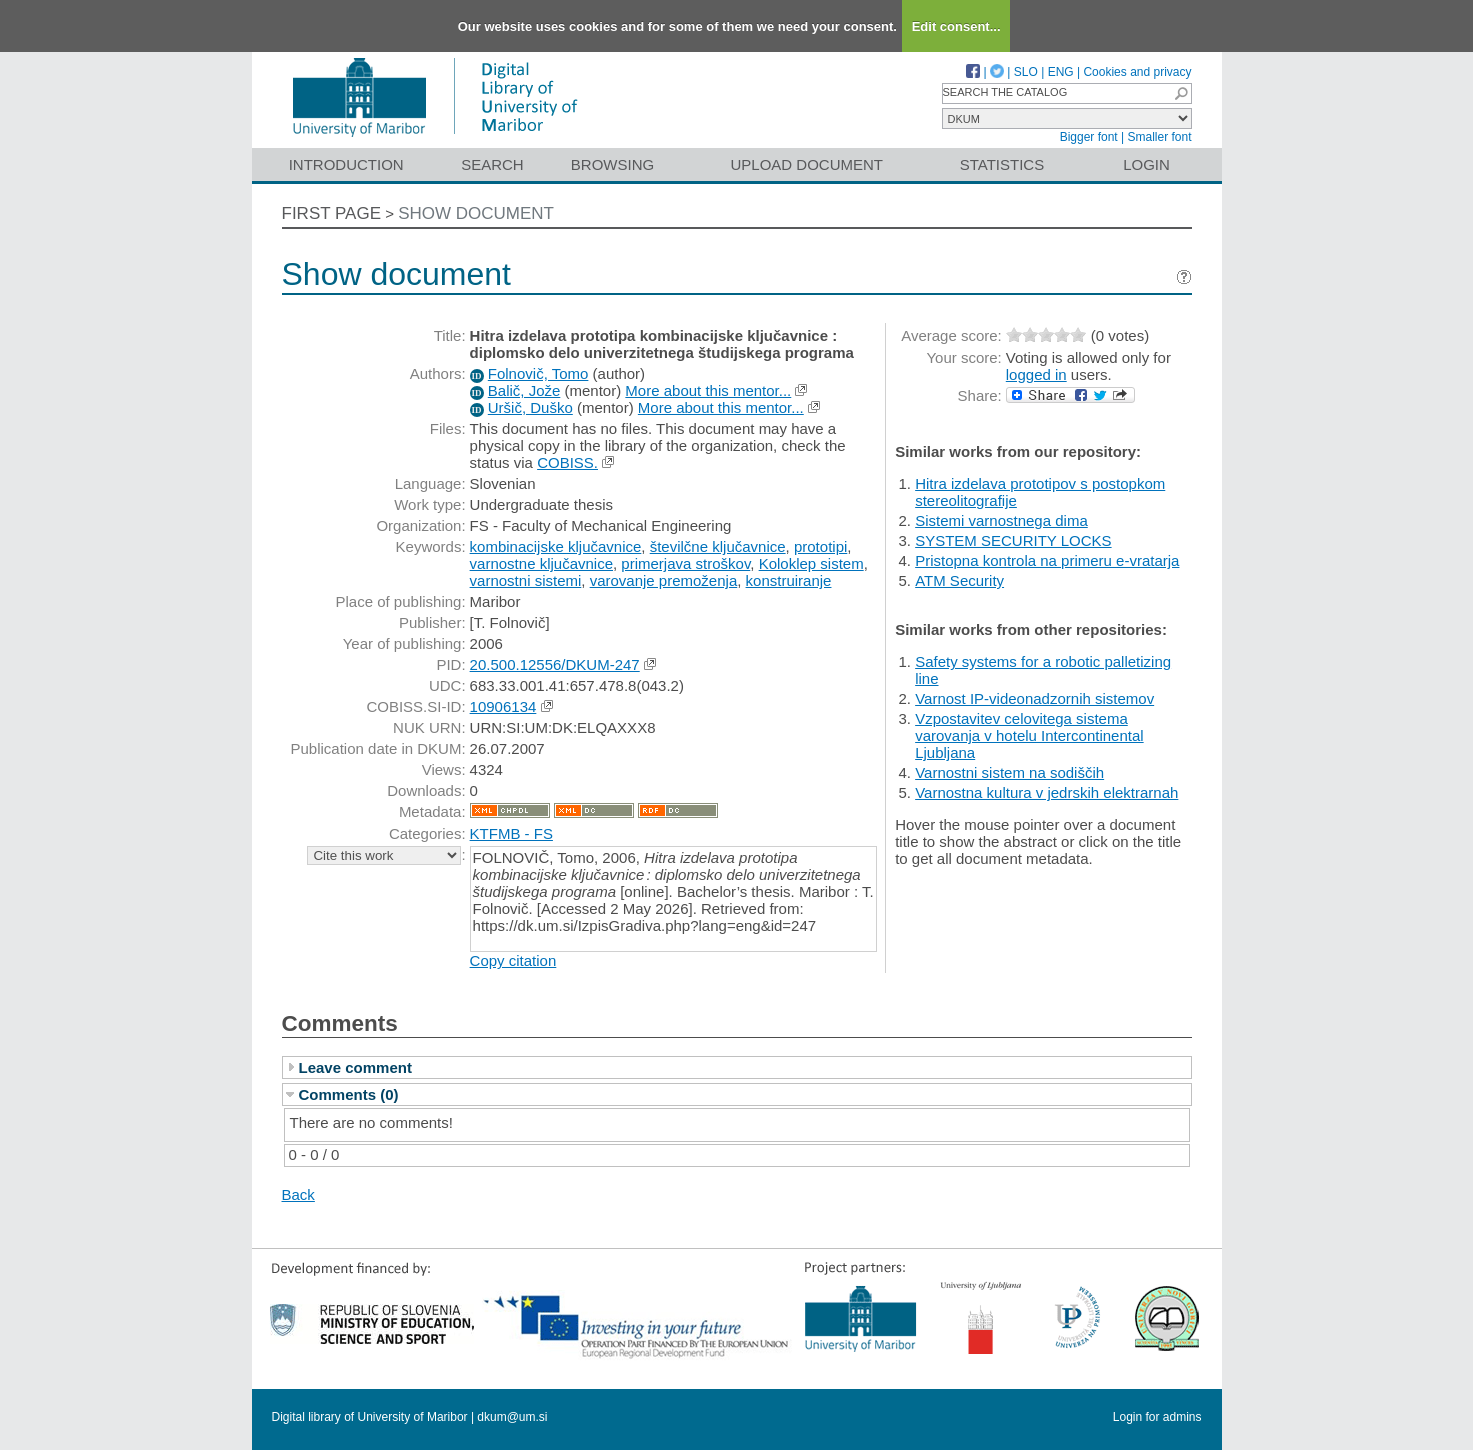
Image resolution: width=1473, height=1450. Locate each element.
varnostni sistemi (526, 580)
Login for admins (1157, 1417)
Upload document (807, 164)
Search (492, 164)
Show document (476, 213)
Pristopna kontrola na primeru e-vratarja (1047, 560)
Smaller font (1159, 137)
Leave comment (355, 1067)
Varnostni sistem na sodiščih (1009, 772)
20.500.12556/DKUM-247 (555, 664)
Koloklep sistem (811, 563)
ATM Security (959, 580)
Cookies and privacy (1137, 72)
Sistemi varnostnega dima (1001, 520)
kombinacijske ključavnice (556, 546)
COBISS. (567, 462)
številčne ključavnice (718, 546)
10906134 (503, 706)
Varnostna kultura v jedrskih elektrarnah (1046, 792)
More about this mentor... (708, 390)
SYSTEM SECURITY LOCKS (1013, 540)
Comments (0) (349, 1094)
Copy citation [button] (513, 960)
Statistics (1002, 164)
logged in (1036, 374)
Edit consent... (956, 26)
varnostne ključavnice (541, 563)
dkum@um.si (512, 1417)
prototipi (820, 546)
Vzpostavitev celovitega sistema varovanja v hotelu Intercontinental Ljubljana (1029, 735)
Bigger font (1089, 137)
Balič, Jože (524, 390)
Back (298, 1194)
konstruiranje (789, 580)
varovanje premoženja (664, 580)
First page (332, 213)
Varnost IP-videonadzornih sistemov (1034, 698)
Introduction (346, 164)
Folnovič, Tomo (538, 373)
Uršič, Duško (530, 407)
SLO (1026, 72)
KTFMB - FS (511, 833)
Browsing (612, 164)
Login (1146, 164)
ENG (1061, 72)
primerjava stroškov (685, 563)
